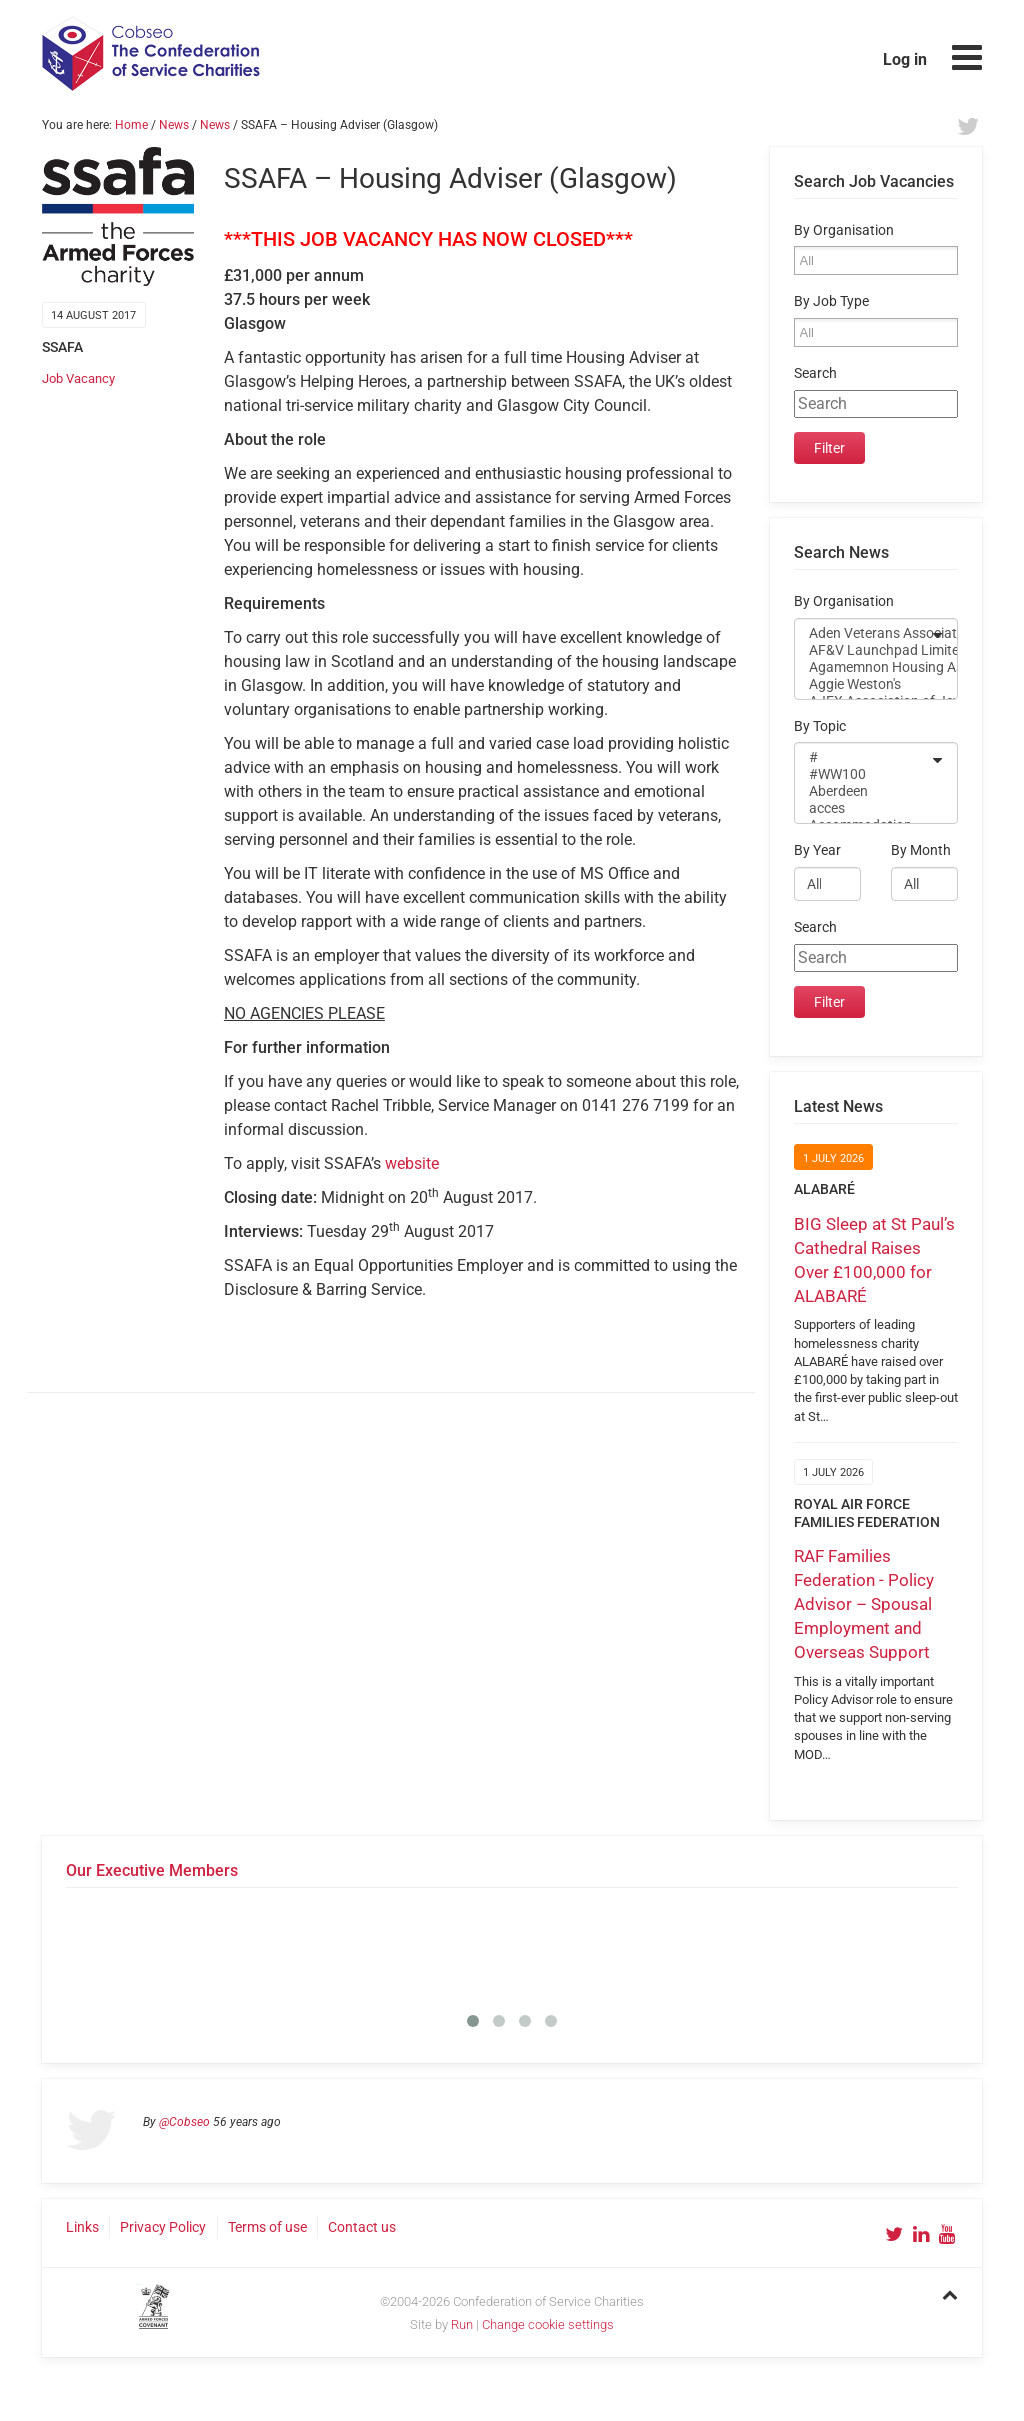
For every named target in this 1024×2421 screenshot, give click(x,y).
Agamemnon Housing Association (863, 667)
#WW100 (863, 774)
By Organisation (844, 230)
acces (863, 808)
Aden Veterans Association (863, 633)
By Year (817, 850)
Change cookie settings (548, 2324)
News (174, 125)
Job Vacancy (78, 378)
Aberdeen (863, 791)
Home (131, 125)
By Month (921, 850)
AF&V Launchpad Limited (863, 650)
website (412, 1163)
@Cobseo (184, 2122)
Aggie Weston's (863, 684)
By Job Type (831, 301)
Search (815, 373)
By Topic (820, 726)
